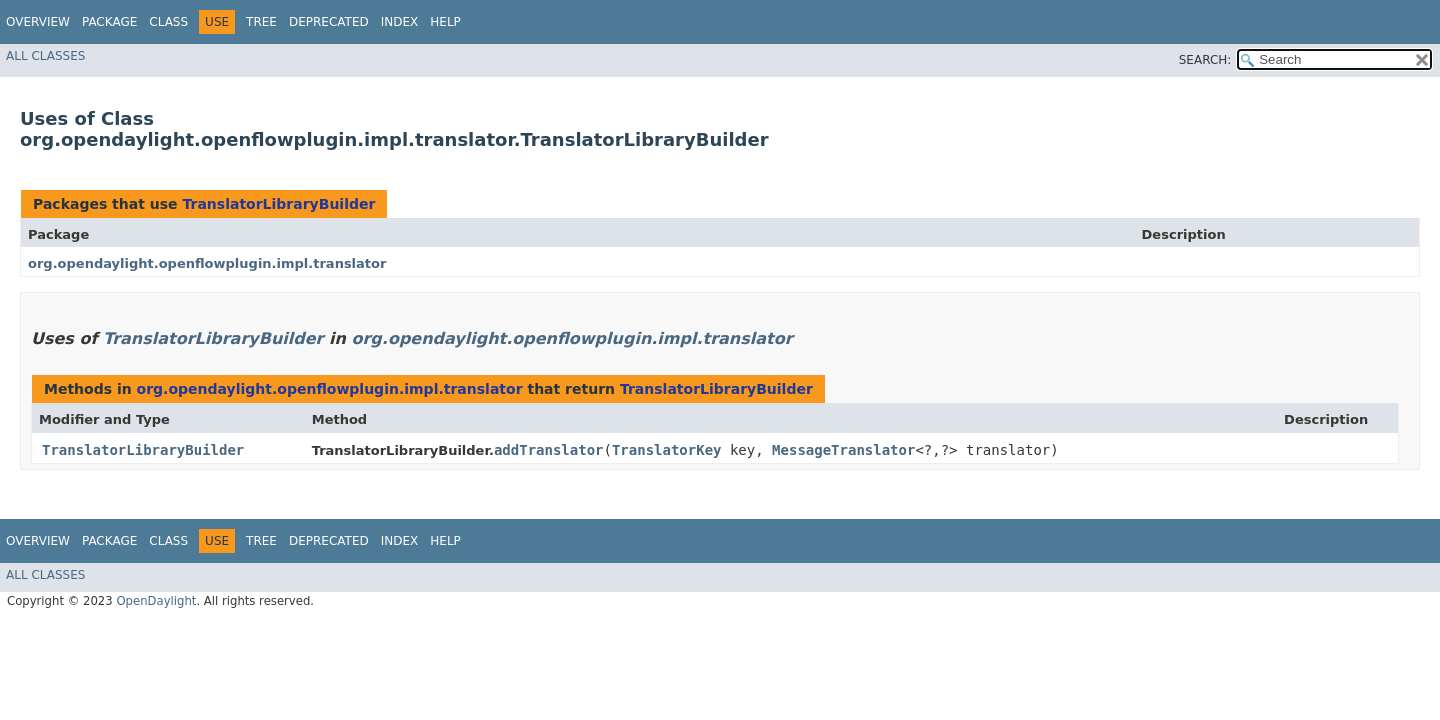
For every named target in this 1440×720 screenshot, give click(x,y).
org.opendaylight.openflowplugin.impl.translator (207, 263)
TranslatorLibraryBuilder (278, 204)
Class (168, 22)
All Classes (45, 56)
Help (445, 22)
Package (109, 22)
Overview (38, 22)
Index (400, 22)
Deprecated (329, 22)
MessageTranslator (843, 450)
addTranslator (549, 450)
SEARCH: (1205, 60)
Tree (261, 22)
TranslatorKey (667, 450)
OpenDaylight (156, 601)
